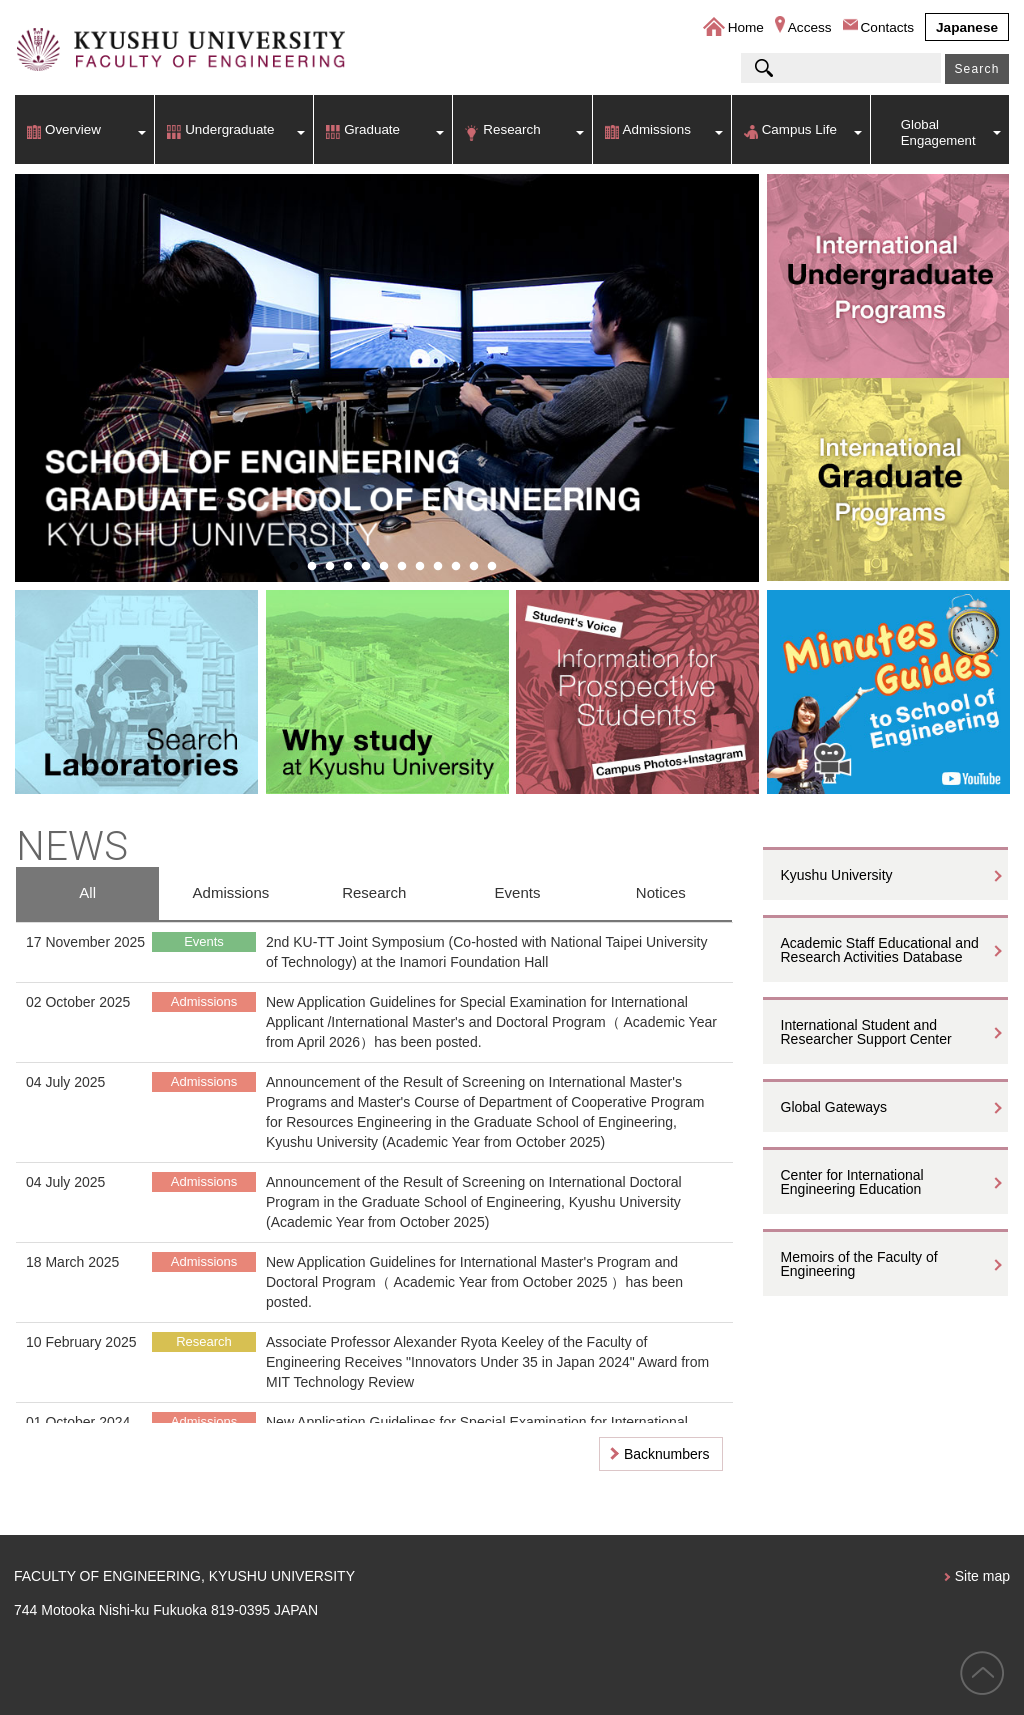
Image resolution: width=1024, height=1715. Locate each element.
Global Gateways (834, 1107)
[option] (387, 378)
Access (810, 27)
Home (746, 27)
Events (518, 892)
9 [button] (438, 567)
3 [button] (330, 567)
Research (511, 129)
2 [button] (312, 567)
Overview (73, 129)
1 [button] (294, 567)
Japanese (967, 27)
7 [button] (402, 567)
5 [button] (366, 567)
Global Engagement (938, 132)
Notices (661, 892)
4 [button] (348, 567)
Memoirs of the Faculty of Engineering (859, 1264)
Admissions (657, 129)
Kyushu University (837, 875)
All (87, 892)
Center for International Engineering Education (852, 1182)
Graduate (372, 129)
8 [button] (420, 567)
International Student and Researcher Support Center (866, 1032)
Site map (982, 1576)
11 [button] (474, 567)
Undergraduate (229, 129)
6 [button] (384, 567)
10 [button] (456, 567)
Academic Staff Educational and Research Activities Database (880, 950)
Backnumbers (667, 1454)
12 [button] (492, 567)
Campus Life (799, 129)
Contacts (888, 27)
